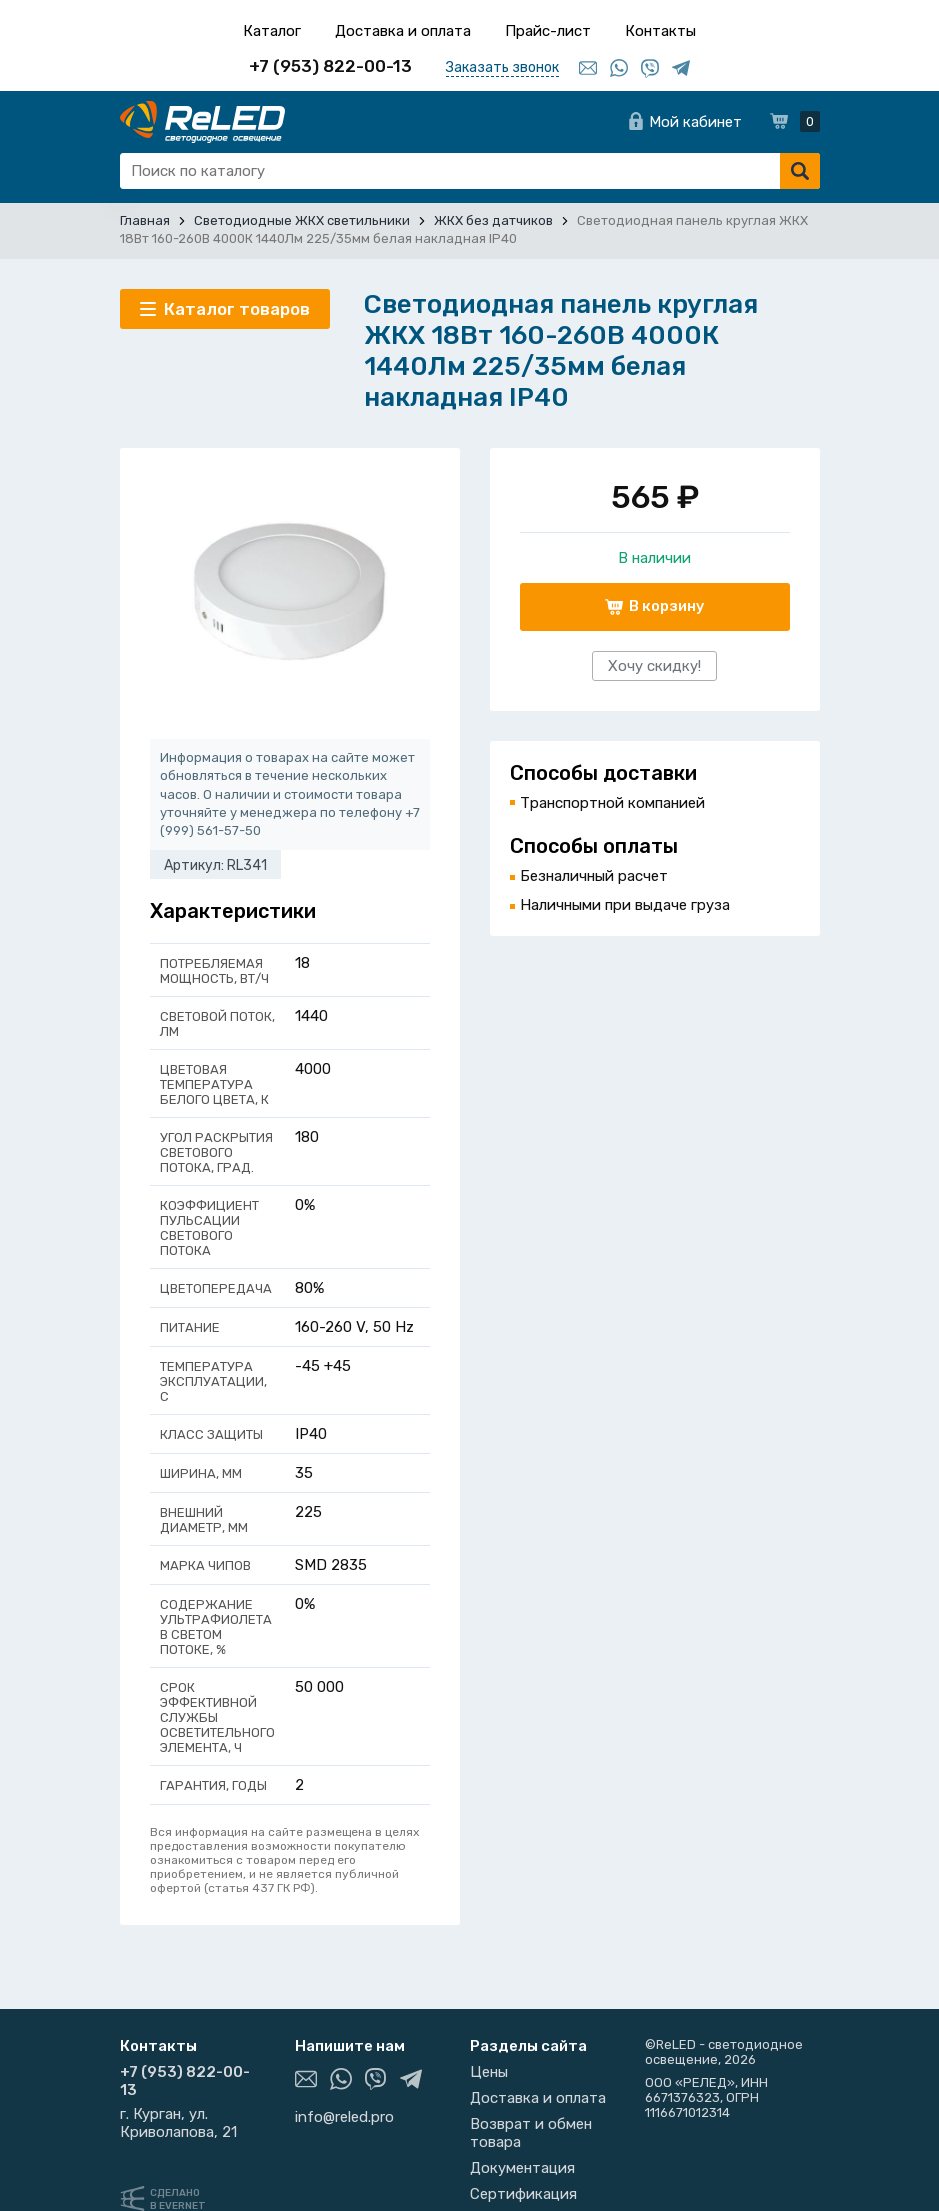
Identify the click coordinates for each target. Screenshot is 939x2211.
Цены (489, 2072)
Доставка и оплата (403, 31)
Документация (522, 2168)
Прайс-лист (548, 31)
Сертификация (523, 2194)
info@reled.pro (344, 2117)
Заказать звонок (502, 67)
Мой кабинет (695, 122)
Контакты (660, 31)
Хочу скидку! (654, 666)
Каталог (272, 31)
